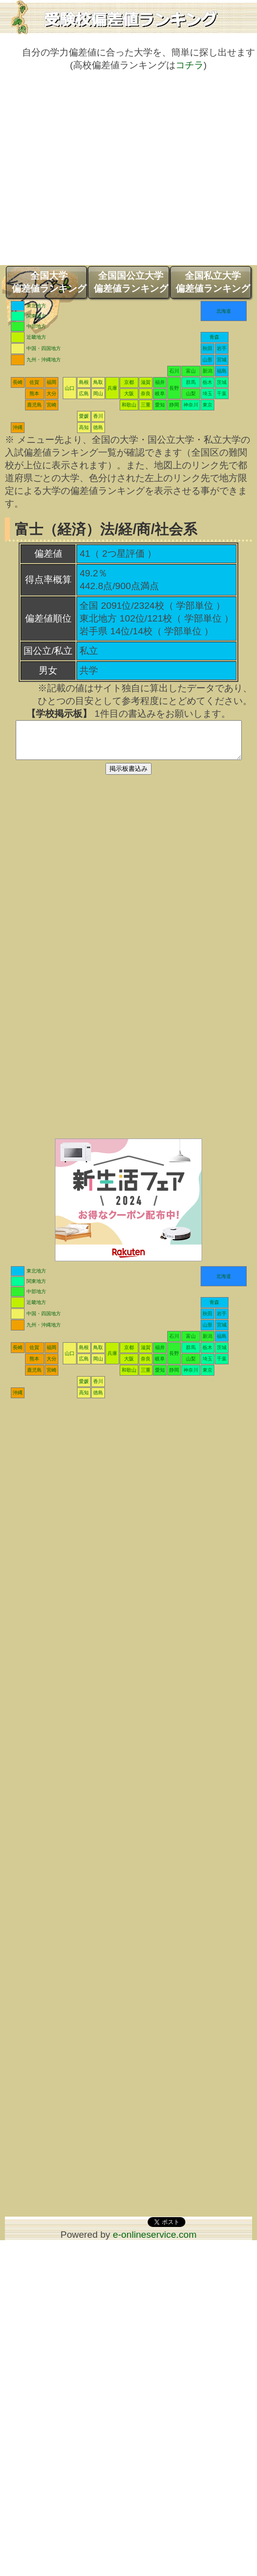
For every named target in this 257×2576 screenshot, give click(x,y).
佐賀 (34, 382)
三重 (146, 404)
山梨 (191, 393)
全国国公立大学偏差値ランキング (131, 282)
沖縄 (18, 427)
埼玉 (207, 393)
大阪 (129, 393)
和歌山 (129, 404)
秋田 (207, 348)
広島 (84, 393)
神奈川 (190, 404)
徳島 (98, 427)
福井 (160, 382)
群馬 (191, 382)
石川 (174, 371)
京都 (129, 382)
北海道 (223, 311)
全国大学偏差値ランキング (49, 282)
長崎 (18, 382)
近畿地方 (36, 337)
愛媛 (84, 416)
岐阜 (160, 393)
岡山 (98, 393)
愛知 (160, 404)
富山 (191, 371)
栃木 (207, 382)
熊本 (34, 393)
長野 (174, 388)
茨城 (222, 382)
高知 (84, 427)
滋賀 (146, 382)
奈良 (146, 393)
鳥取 (98, 382)
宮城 (222, 359)
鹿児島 (34, 404)
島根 (84, 382)
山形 (207, 359)
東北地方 (36, 305)
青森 (214, 337)
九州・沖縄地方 (43, 359)
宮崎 (51, 404)
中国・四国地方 (43, 348)
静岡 (174, 404)
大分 (51, 393)
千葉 (222, 393)
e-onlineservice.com (155, 2242)
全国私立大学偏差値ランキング (213, 282)
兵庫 (112, 388)
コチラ (190, 65)
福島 (222, 371)
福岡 (51, 382)
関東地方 (36, 316)
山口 (70, 388)
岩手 (222, 348)
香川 (98, 416)
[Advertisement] (92, 173)
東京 (207, 404)
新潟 (207, 371)
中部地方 (36, 326)
